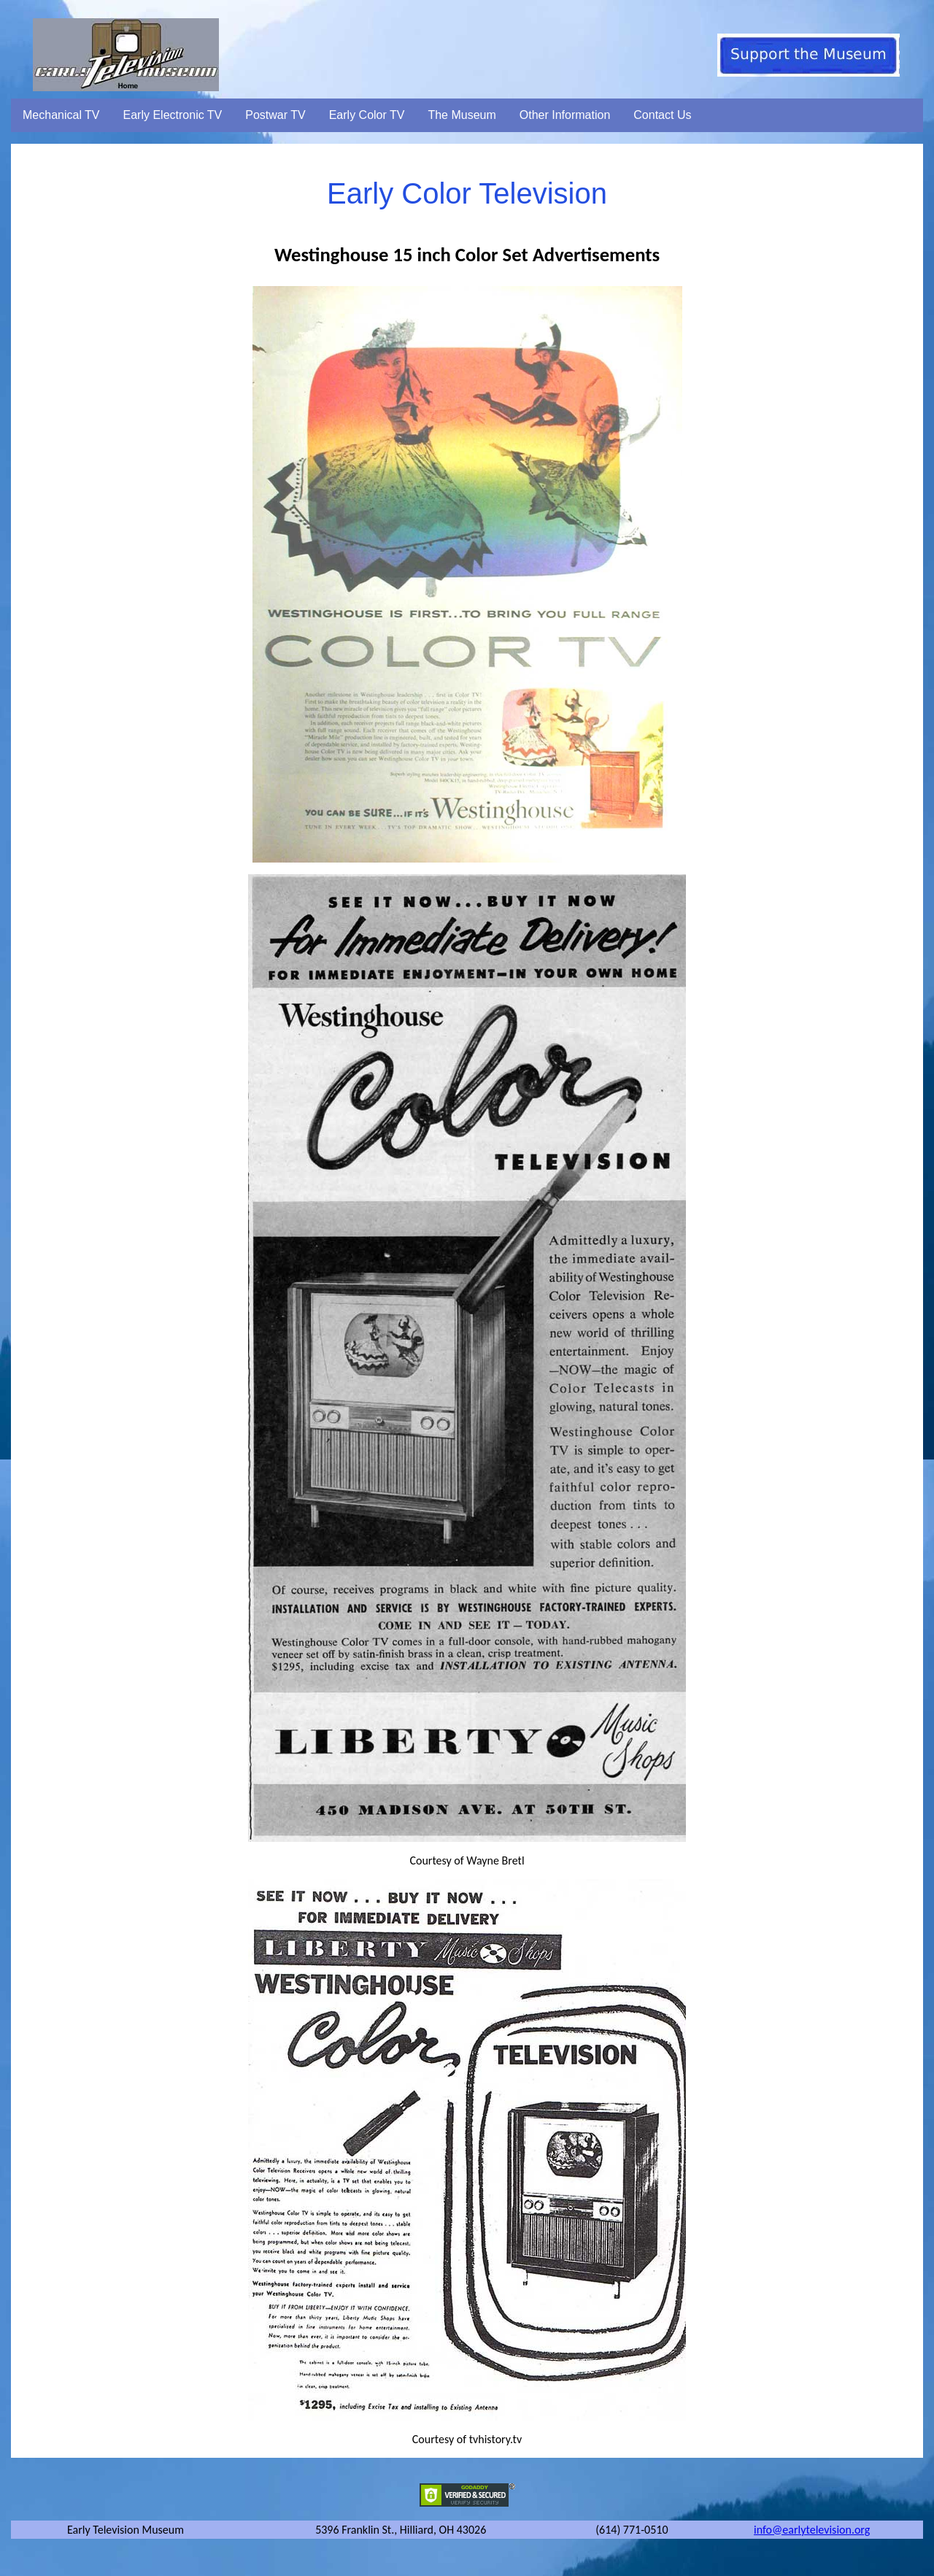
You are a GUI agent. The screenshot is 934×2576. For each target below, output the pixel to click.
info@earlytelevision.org (812, 2530)
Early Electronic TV (173, 115)
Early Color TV (367, 115)
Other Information (565, 115)
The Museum (461, 115)
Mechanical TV (61, 115)
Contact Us (662, 115)
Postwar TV (275, 115)
